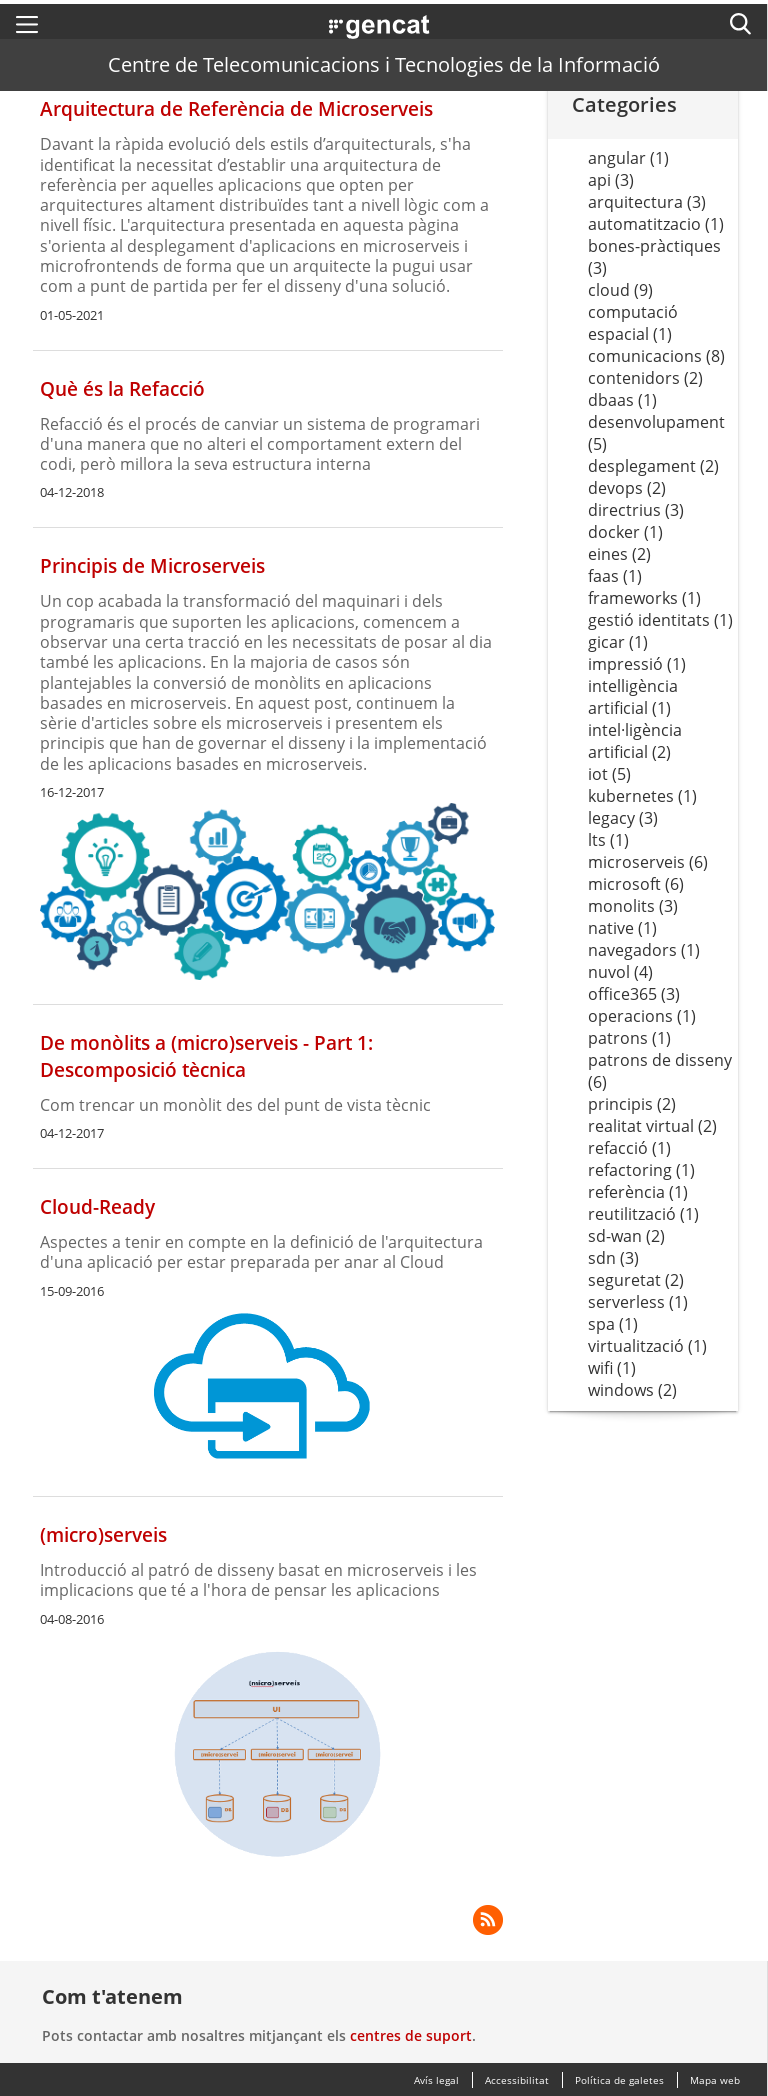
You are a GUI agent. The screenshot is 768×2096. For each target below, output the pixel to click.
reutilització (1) (643, 1214)
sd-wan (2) (626, 1236)
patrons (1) (629, 1038)
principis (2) (632, 1104)
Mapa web (715, 2080)
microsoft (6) (636, 884)
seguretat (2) (636, 1280)
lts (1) (608, 840)
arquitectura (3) (647, 202)
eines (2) (619, 554)
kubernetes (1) (642, 796)
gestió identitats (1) (660, 620)
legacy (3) (623, 818)
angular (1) (628, 158)
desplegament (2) (653, 466)
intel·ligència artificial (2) (635, 741)
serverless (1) (638, 1302)
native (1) (622, 928)
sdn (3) (613, 1258)
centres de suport (411, 2035)
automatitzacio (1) (656, 224)
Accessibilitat (517, 2080)
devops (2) (627, 488)
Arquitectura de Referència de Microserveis (236, 108)
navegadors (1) (644, 950)
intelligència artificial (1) (633, 697)
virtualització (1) (647, 1346)
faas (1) (615, 576)
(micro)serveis (103, 1534)
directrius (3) (636, 510)
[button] (27, 24)
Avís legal (436, 2080)
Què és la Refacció (122, 388)
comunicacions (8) (656, 356)
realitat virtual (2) (652, 1126)
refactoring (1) (641, 1170)
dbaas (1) (622, 400)
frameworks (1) (644, 598)
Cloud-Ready (97, 1206)
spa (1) (613, 1324)
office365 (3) (634, 994)
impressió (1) (637, 664)
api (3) (611, 180)
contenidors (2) (645, 378)
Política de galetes (619, 2080)
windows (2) (632, 1390)
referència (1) (638, 1192)
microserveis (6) (648, 862)
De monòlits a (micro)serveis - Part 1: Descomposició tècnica (206, 1056)
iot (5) (609, 774)
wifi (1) (612, 1368)
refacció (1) (629, 1148)
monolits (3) (633, 906)
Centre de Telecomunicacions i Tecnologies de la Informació (384, 64)
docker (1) (625, 532)
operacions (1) (642, 1016)
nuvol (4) (620, 972)
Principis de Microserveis (152, 565)
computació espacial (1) (633, 323)
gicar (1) (618, 642)
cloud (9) (620, 290)
